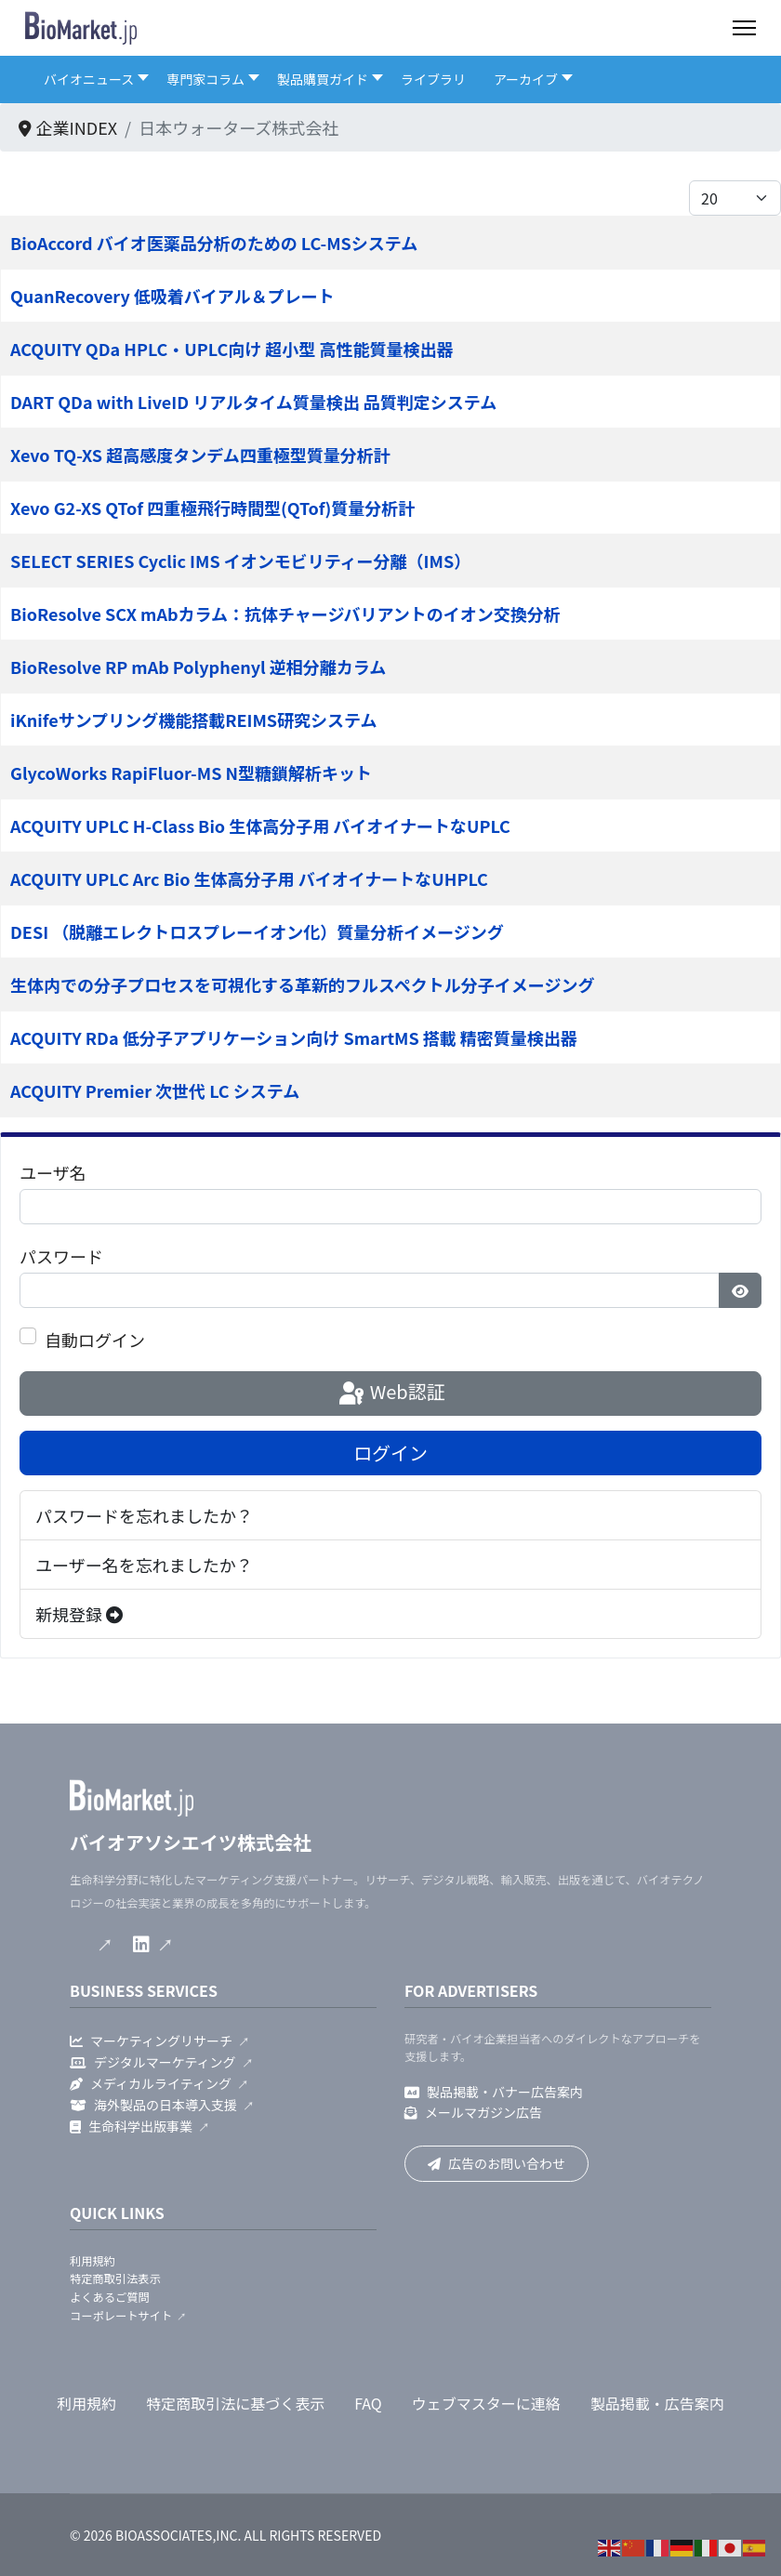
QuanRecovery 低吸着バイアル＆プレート (172, 296)
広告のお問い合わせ (496, 2163)
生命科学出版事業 (131, 2126)
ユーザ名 (53, 1172)
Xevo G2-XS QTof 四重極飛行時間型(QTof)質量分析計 (212, 507)
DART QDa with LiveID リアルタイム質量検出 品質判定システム (253, 402)
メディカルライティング (151, 2083)
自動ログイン (95, 1340)
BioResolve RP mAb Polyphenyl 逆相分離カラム (198, 666)
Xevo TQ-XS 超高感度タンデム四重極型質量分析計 (200, 455)
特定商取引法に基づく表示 (235, 2403)
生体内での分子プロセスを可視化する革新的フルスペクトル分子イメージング (302, 984)
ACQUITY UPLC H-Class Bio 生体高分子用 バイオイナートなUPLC (260, 825)
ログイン (390, 1452)
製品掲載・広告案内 (657, 2403)
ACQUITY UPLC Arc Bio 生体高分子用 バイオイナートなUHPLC (249, 878)
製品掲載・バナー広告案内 (493, 2091)
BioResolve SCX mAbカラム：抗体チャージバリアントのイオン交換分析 (285, 613)
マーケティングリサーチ (151, 2040)
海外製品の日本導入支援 (153, 2104)
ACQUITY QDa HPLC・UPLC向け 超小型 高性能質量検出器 (231, 349)
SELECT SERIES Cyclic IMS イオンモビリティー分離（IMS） (240, 560)
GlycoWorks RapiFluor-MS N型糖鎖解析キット (191, 772)
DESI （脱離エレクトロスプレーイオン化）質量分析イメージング (257, 931)
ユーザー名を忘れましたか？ (144, 1564)
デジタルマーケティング (153, 2062)
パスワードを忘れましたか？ (144, 1515)
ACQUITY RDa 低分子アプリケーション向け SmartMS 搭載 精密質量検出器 (293, 1037)
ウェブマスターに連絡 (486, 2403)
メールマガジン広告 (473, 2112)
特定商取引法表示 (115, 2278)
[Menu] (744, 28)
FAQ (368, 2403)
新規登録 (79, 1614)
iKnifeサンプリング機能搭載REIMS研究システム (193, 719)
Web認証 (390, 1393)
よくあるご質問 (110, 2297)
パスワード (61, 1256)
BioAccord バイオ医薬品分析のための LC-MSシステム (213, 243)
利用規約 (92, 2260)
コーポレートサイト (121, 2315)
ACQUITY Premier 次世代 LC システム (154, 1090)
